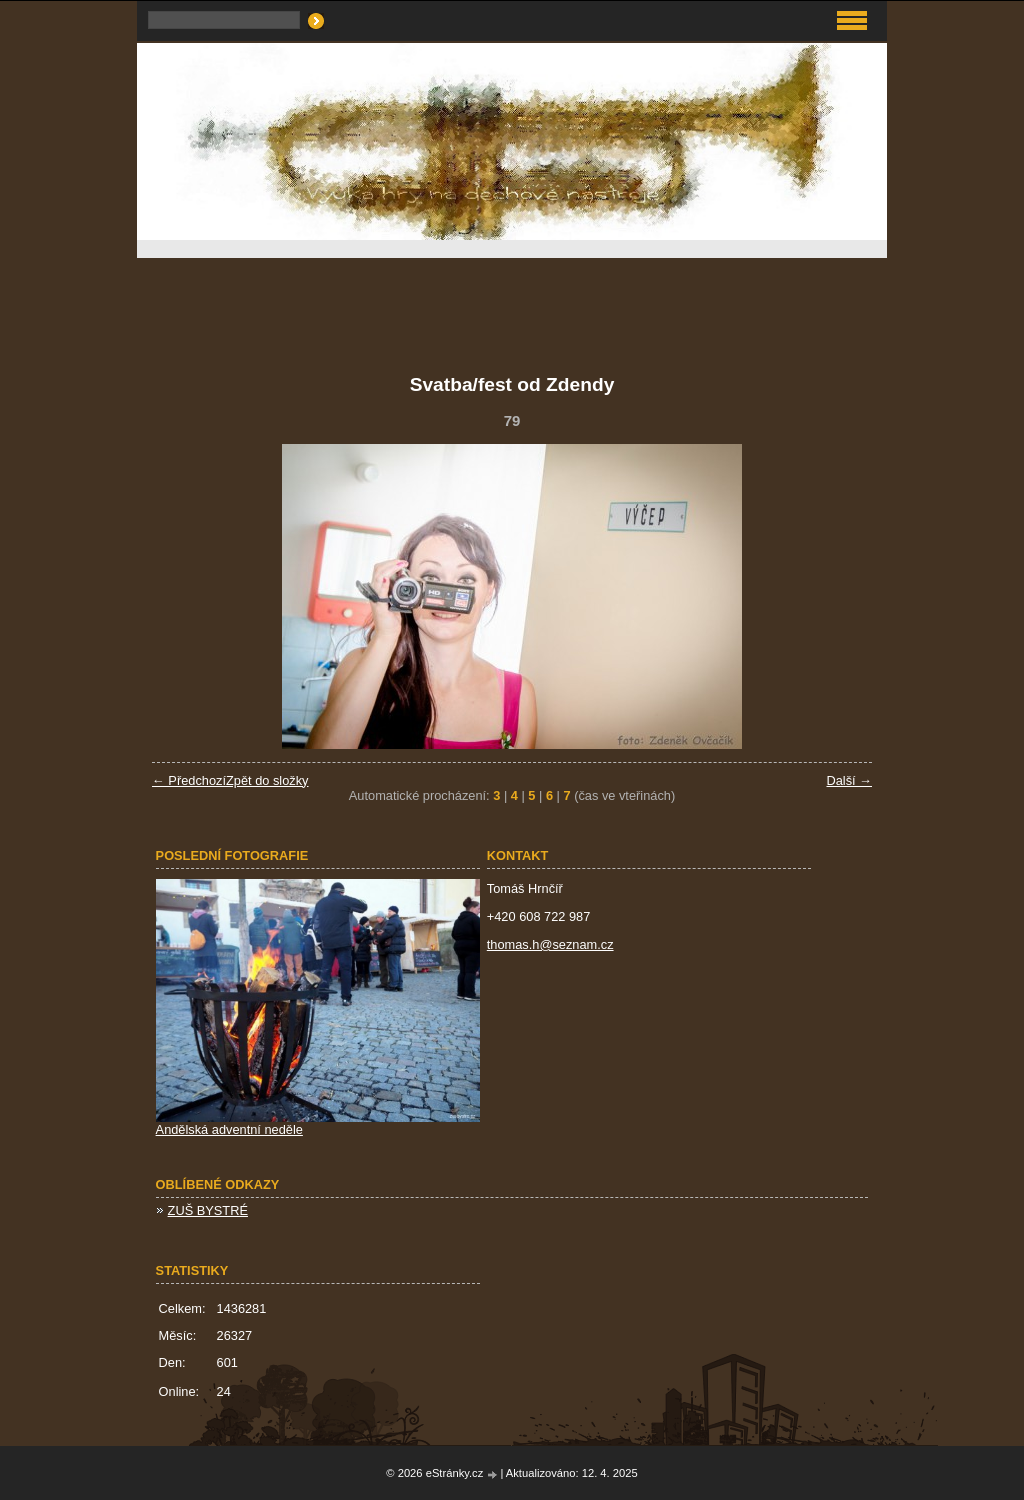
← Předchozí (189, 780)
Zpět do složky (267, 780)
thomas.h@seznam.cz (550, 944)
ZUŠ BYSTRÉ (208, 1210)
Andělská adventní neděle (229, 1129)
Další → (849, 780)
